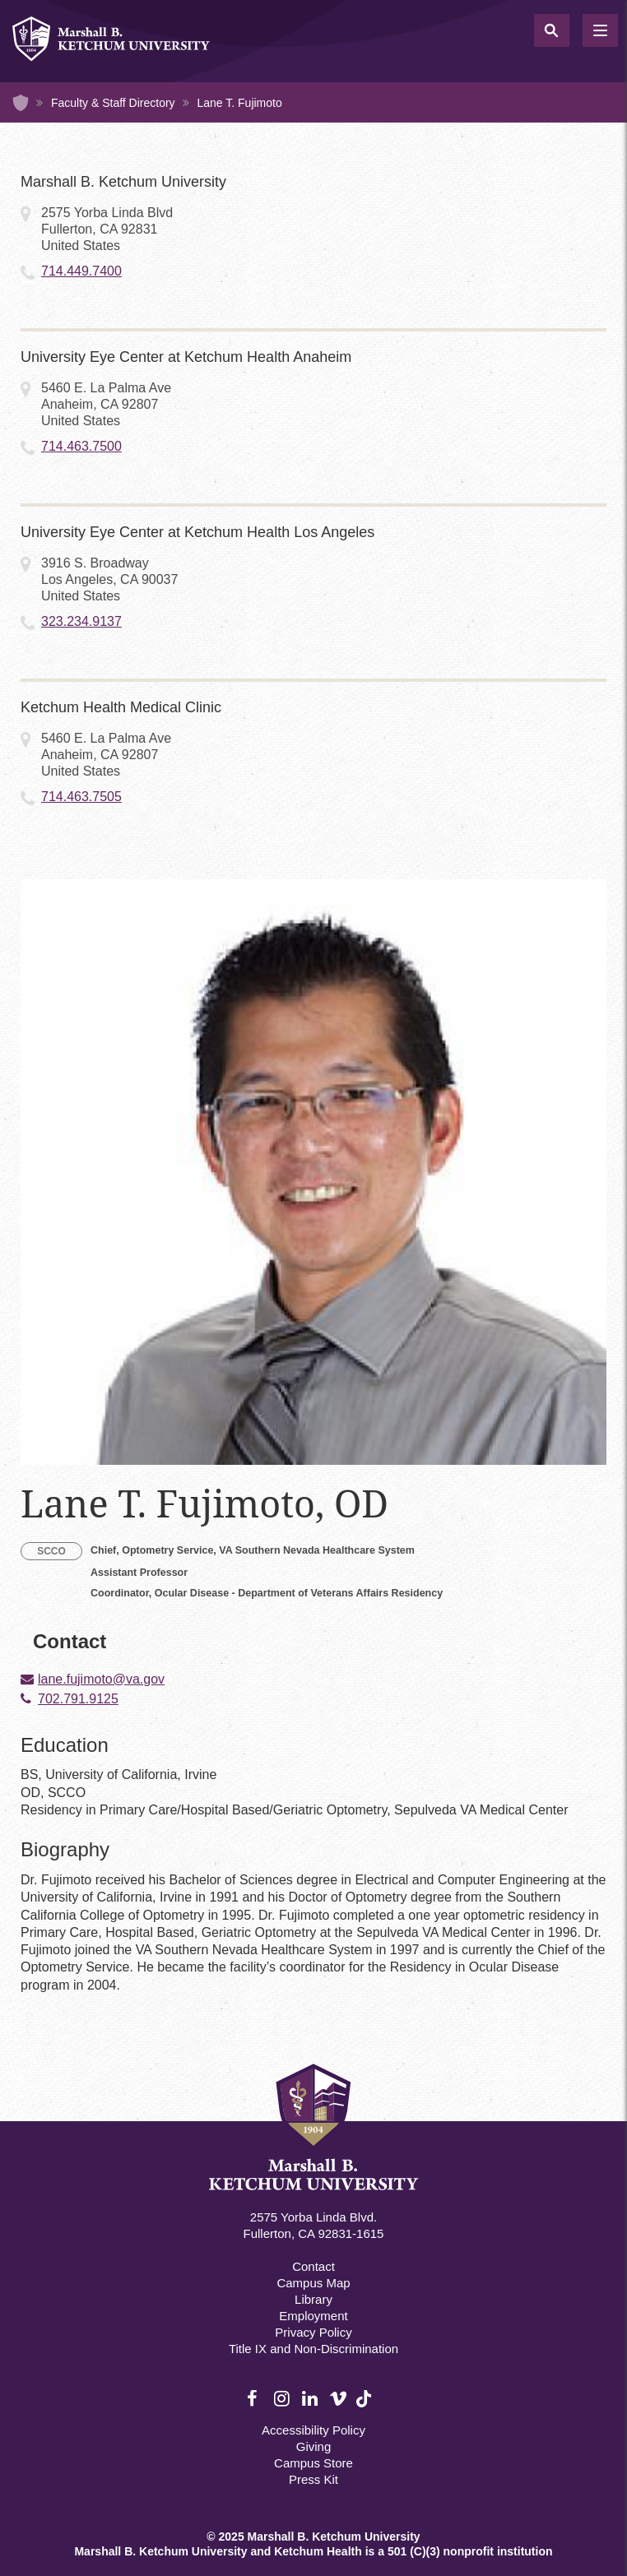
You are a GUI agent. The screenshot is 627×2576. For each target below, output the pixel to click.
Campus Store (313, 2463)
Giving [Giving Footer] (314, 2446)
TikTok (365, 2407)
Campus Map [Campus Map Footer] (313, 2283)
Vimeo (338, 2399)
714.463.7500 (81, 446)
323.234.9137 (81, 621)
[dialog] (577, 2526)
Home (20, 102)
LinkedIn (311, 2399)
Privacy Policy (313, 2332)
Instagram (283, 2399)
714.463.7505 (81, 797)
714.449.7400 (81, 271)
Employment (313, 2316)
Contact (313, 2266)
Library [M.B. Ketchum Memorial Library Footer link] (313, 2299)
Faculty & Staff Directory (113, 102)
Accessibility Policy (313, 2430)
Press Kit (313, 2479)
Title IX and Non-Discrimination (313, 2349)
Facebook (256, 2399)
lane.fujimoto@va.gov (101, 1679)
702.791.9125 (78, 1699)
